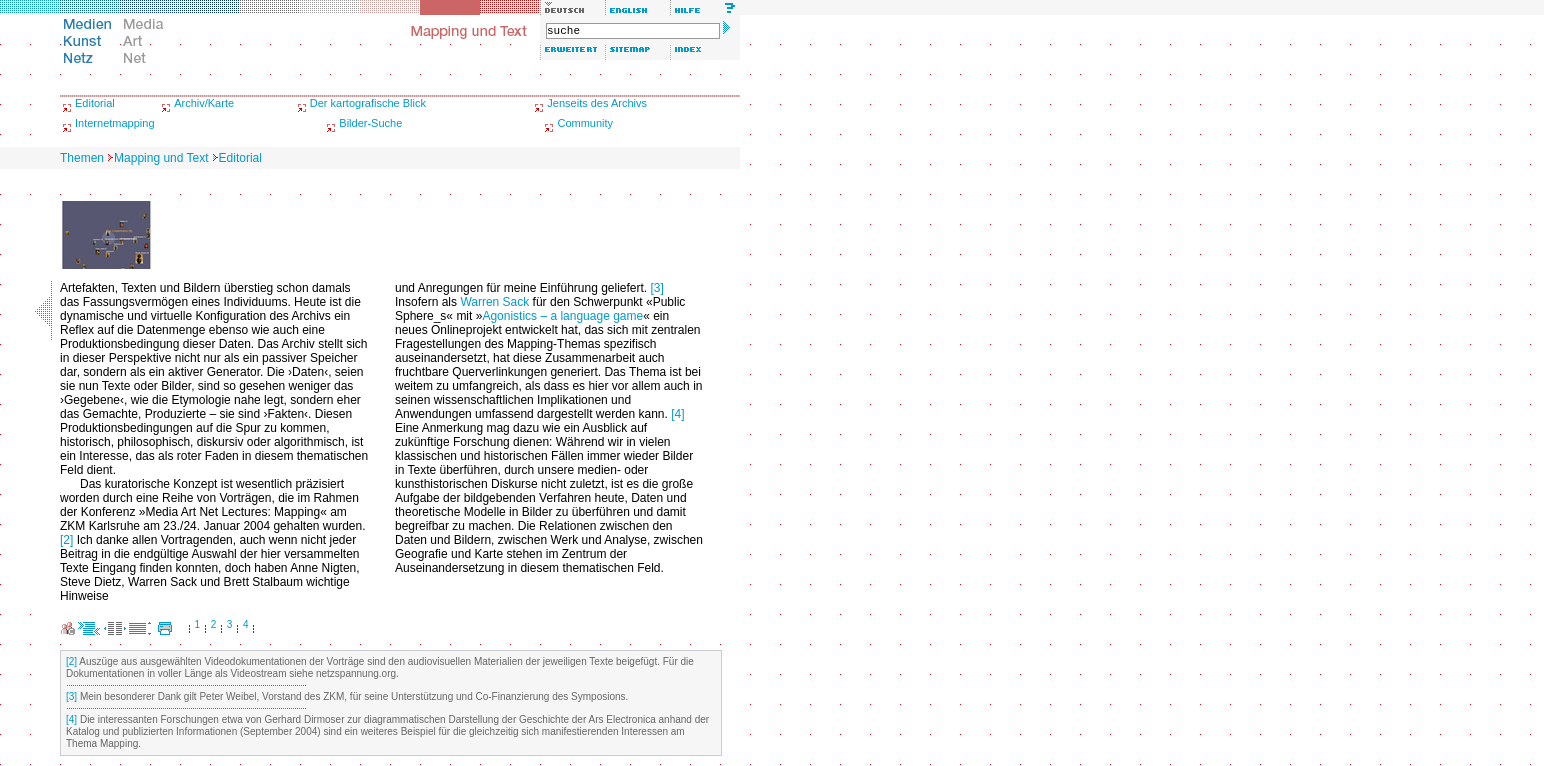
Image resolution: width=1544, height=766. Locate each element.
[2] (66, 540)
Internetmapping (115, 123)
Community (585, 123)
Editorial (95, 103)
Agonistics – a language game (562, 316)
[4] (677, 414)
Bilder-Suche (370, 123)
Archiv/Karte (204, 103)
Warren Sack (494, 302)
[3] (657, 288)
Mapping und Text (161, 158)
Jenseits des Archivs (597, 103)
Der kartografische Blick (368, 103)
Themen (82, 158)
